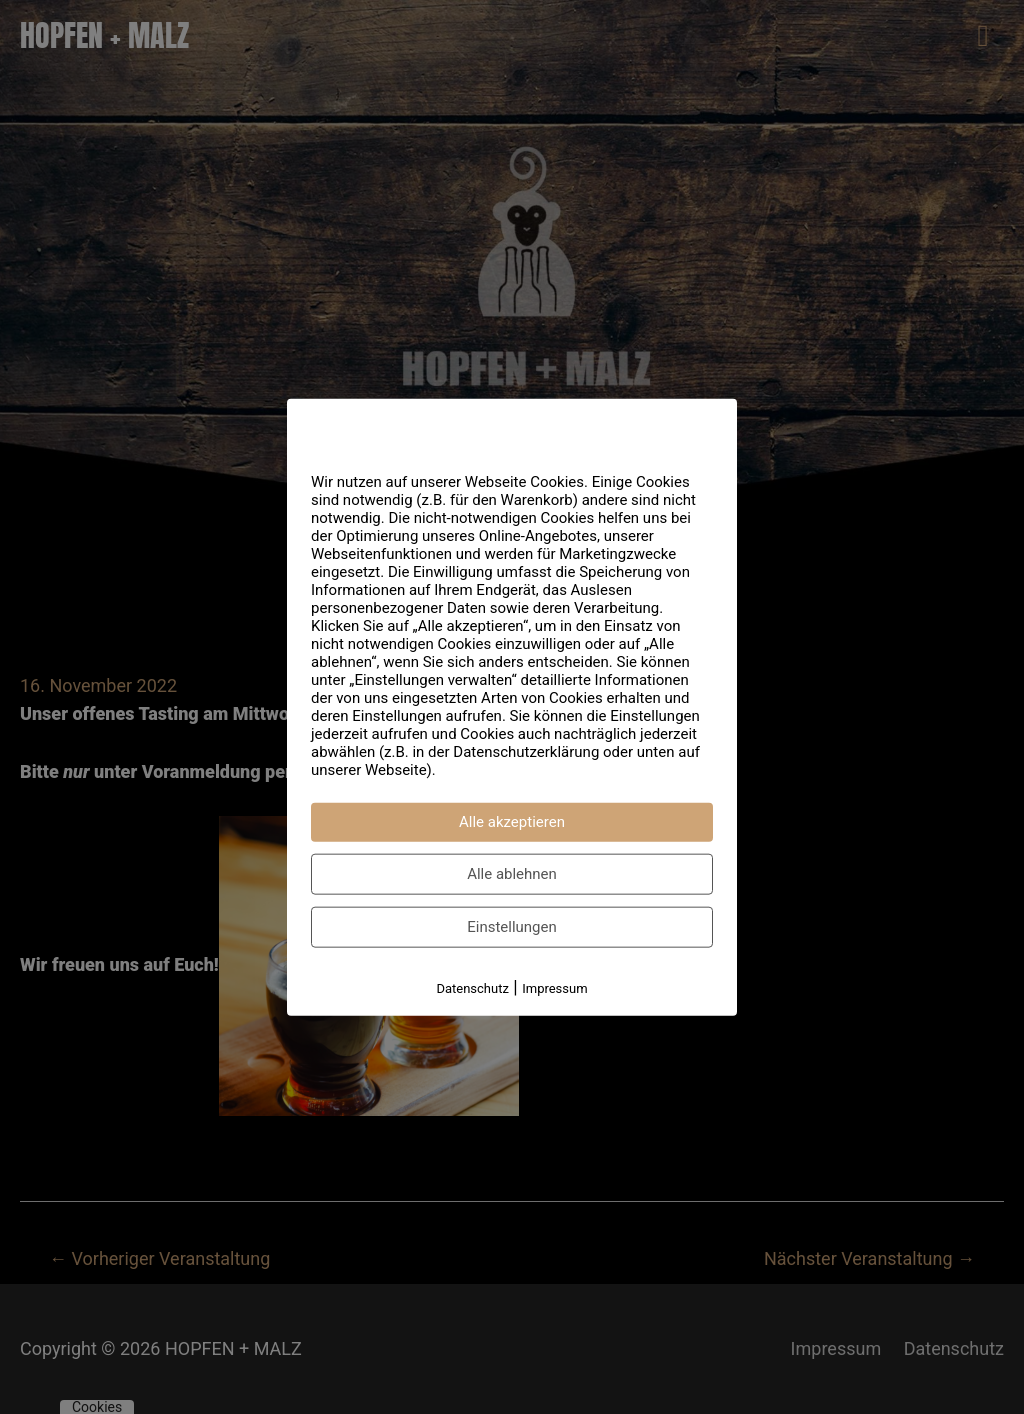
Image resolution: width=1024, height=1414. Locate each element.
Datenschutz (472, 988)
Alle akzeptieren (512, 822)
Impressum (554, 988)
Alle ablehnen (512, 874)
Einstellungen (512, 927)
